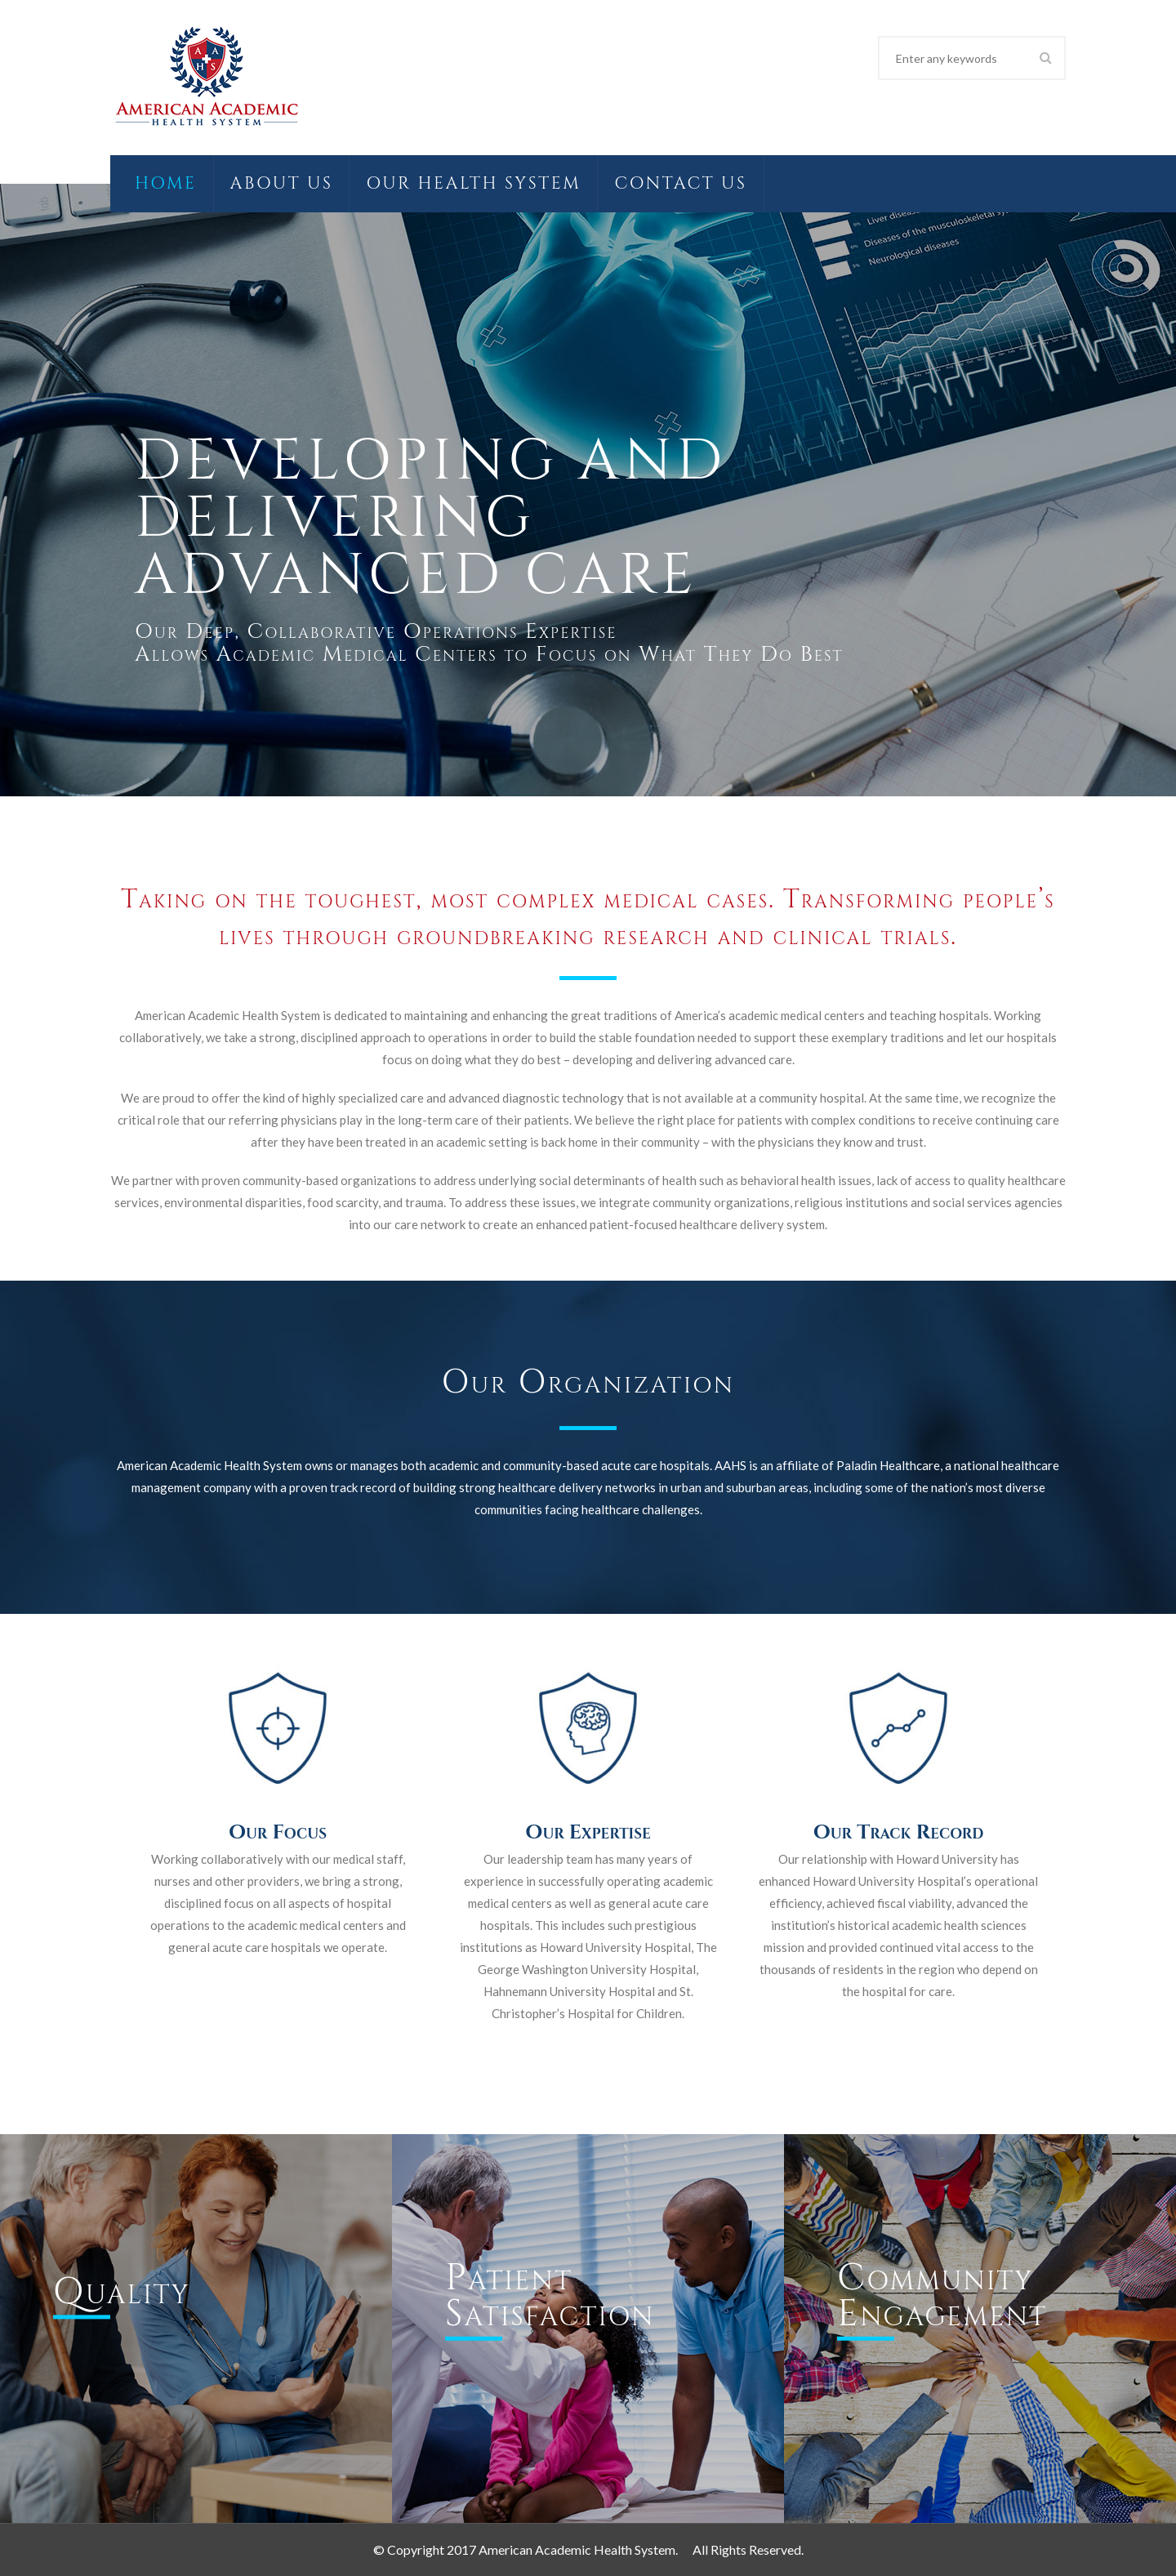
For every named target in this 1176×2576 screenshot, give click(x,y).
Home (166, 183)
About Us (281, 183)
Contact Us (680, 183)
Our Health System (473, 183)
